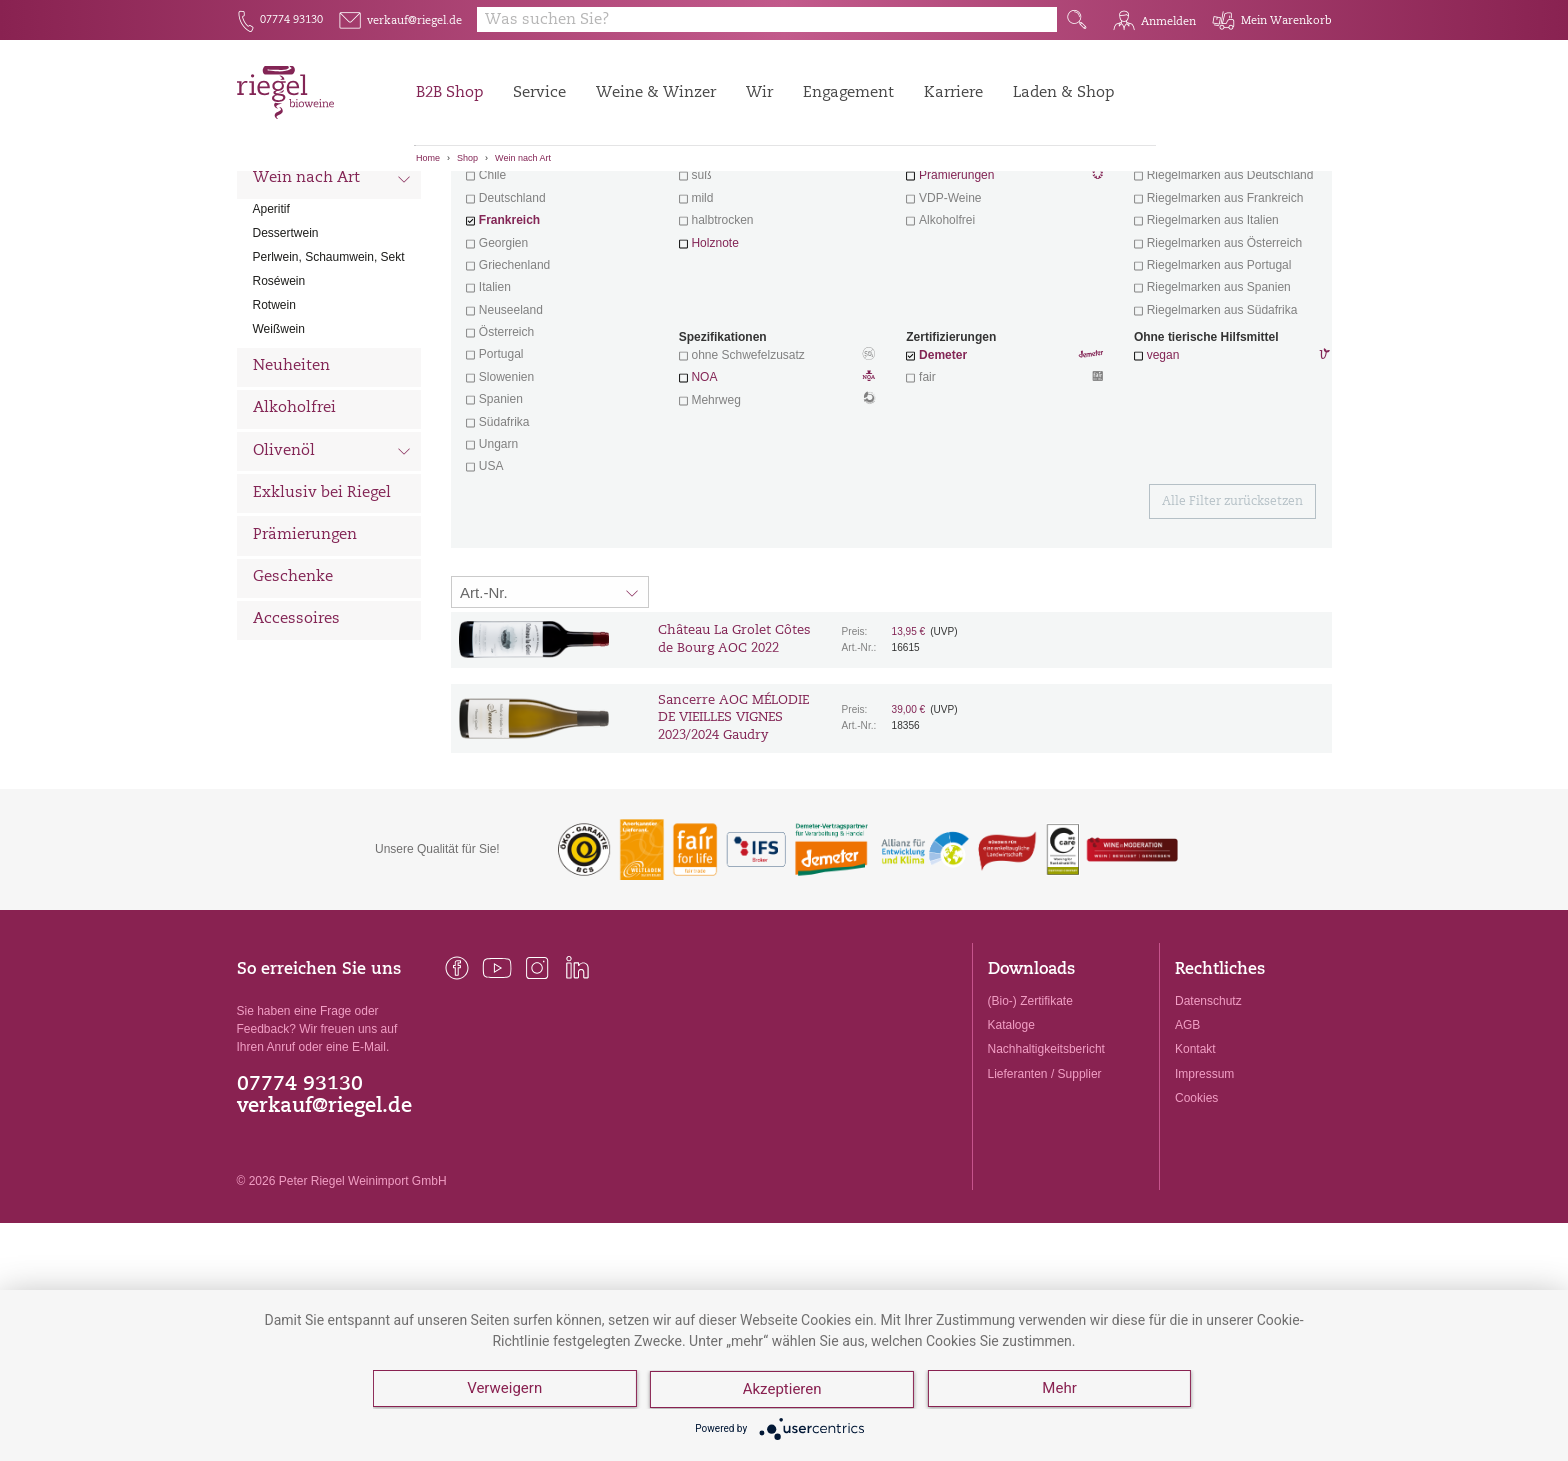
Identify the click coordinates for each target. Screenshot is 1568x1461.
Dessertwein (286, 344)
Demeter (943, 466)
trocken (710, 264)
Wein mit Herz (1005, 266)
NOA (777, 490)
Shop (467, 158)
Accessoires (296, 730)
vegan (1163, 466)
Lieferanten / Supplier (1045, 1185)
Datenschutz (1208, 1112)
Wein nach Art (523, 158)
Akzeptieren (783, 1391)
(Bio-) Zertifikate (1030, 1112)
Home (428, 158)
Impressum (1204, 1185)
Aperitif (271, 320)
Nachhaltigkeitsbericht (1046, 1160)
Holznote (714, 354)
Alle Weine (293, 205)
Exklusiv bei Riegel (322, 604)
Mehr (1061, 1391)
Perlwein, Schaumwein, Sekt (329, 368)
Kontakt (1195, 1160)
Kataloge (1011, 1136)
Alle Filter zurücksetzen (1232, 613)
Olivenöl (332, 564)
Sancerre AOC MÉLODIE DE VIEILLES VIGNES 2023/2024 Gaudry (733, 829)
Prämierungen (305, 646)
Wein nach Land (332, 249)
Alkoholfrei (294, 519)
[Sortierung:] (550, 703)
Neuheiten (291, 477)
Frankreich (509, 331)
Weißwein (279, 440)
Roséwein (279, 392)
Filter (894, 205)
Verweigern (504, 1391)
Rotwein (274, 416)
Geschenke (293, 688)
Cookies (1196, 1209)
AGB (1187, 1136)
